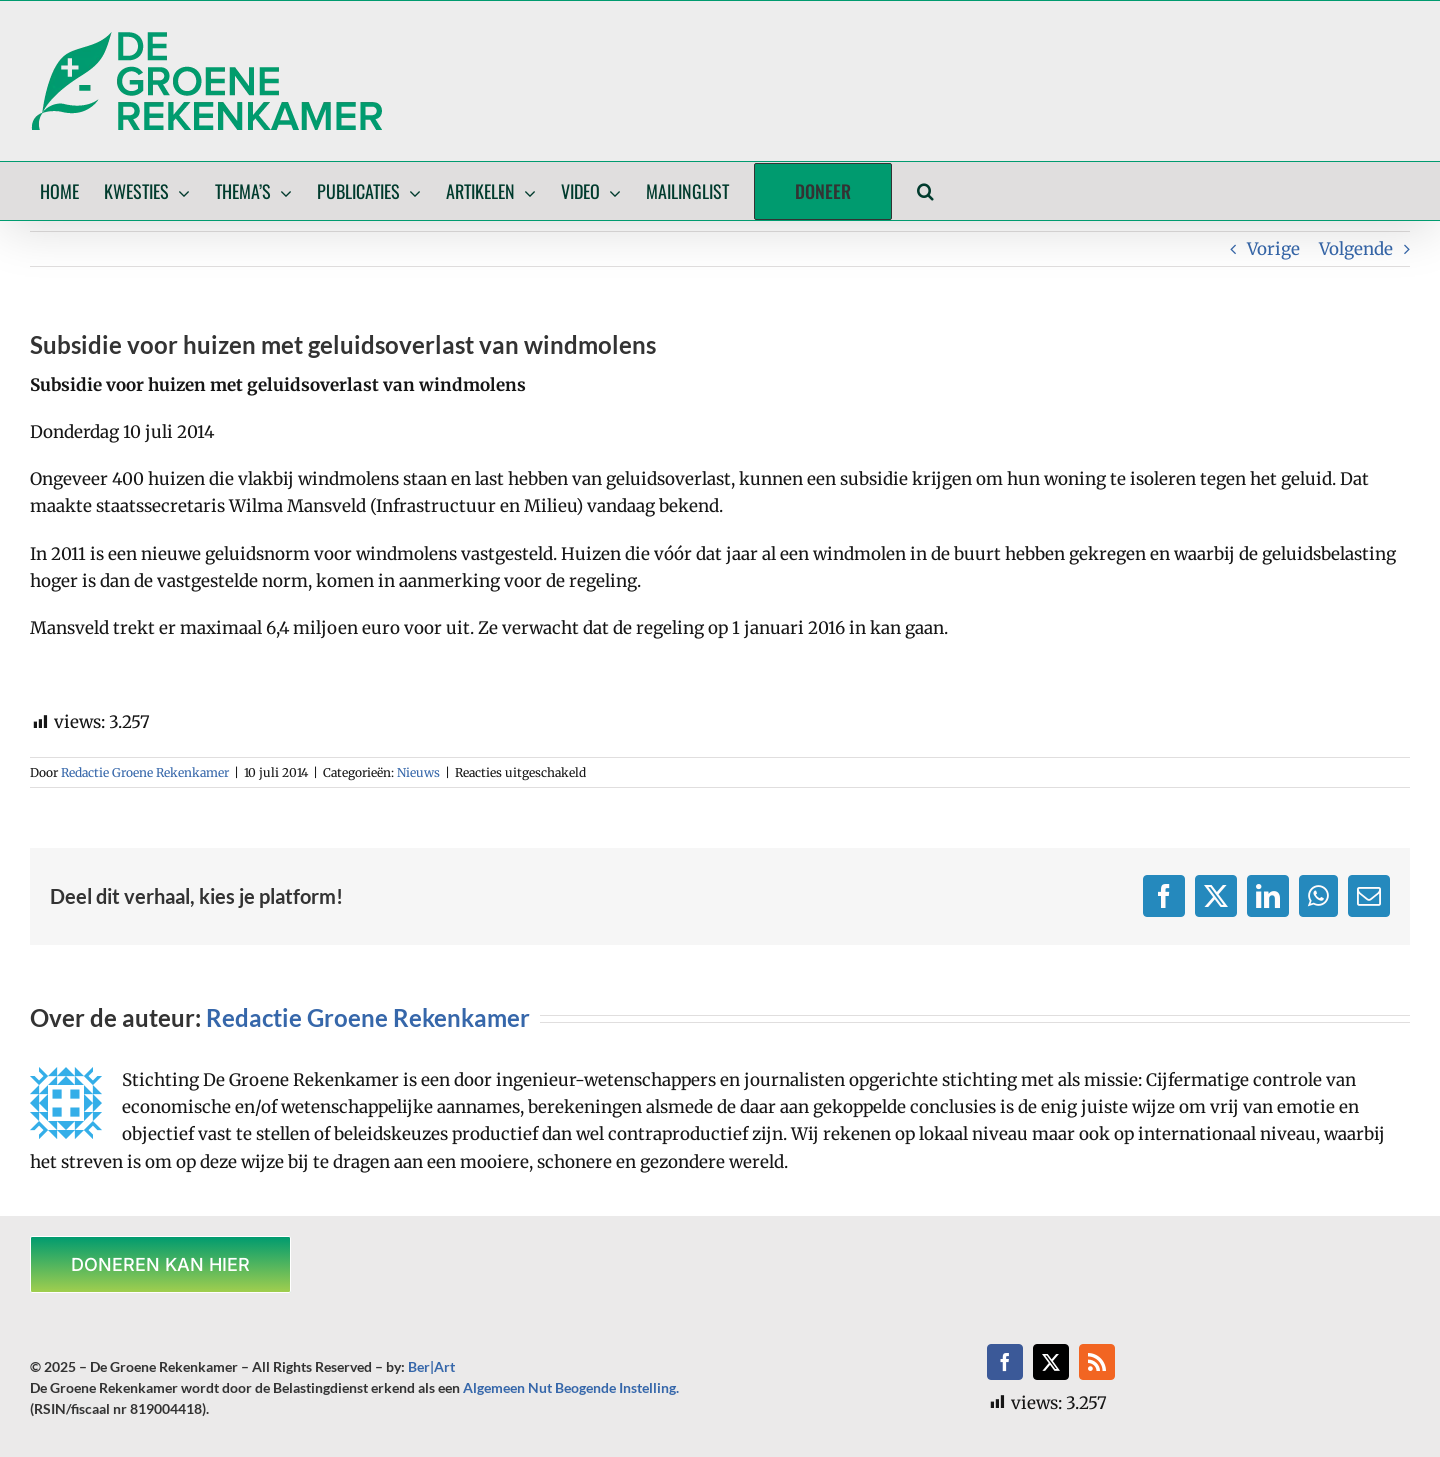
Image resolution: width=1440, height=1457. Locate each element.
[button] (925, 191)
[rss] (1097, 1362)
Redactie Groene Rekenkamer (145, 772)
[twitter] (1051, 1362)
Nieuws (418, 772)
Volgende (1356, 249)
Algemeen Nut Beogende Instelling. (571, 1387)
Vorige (1273, 249)
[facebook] (1005, 1362)
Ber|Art (431, 1366)
